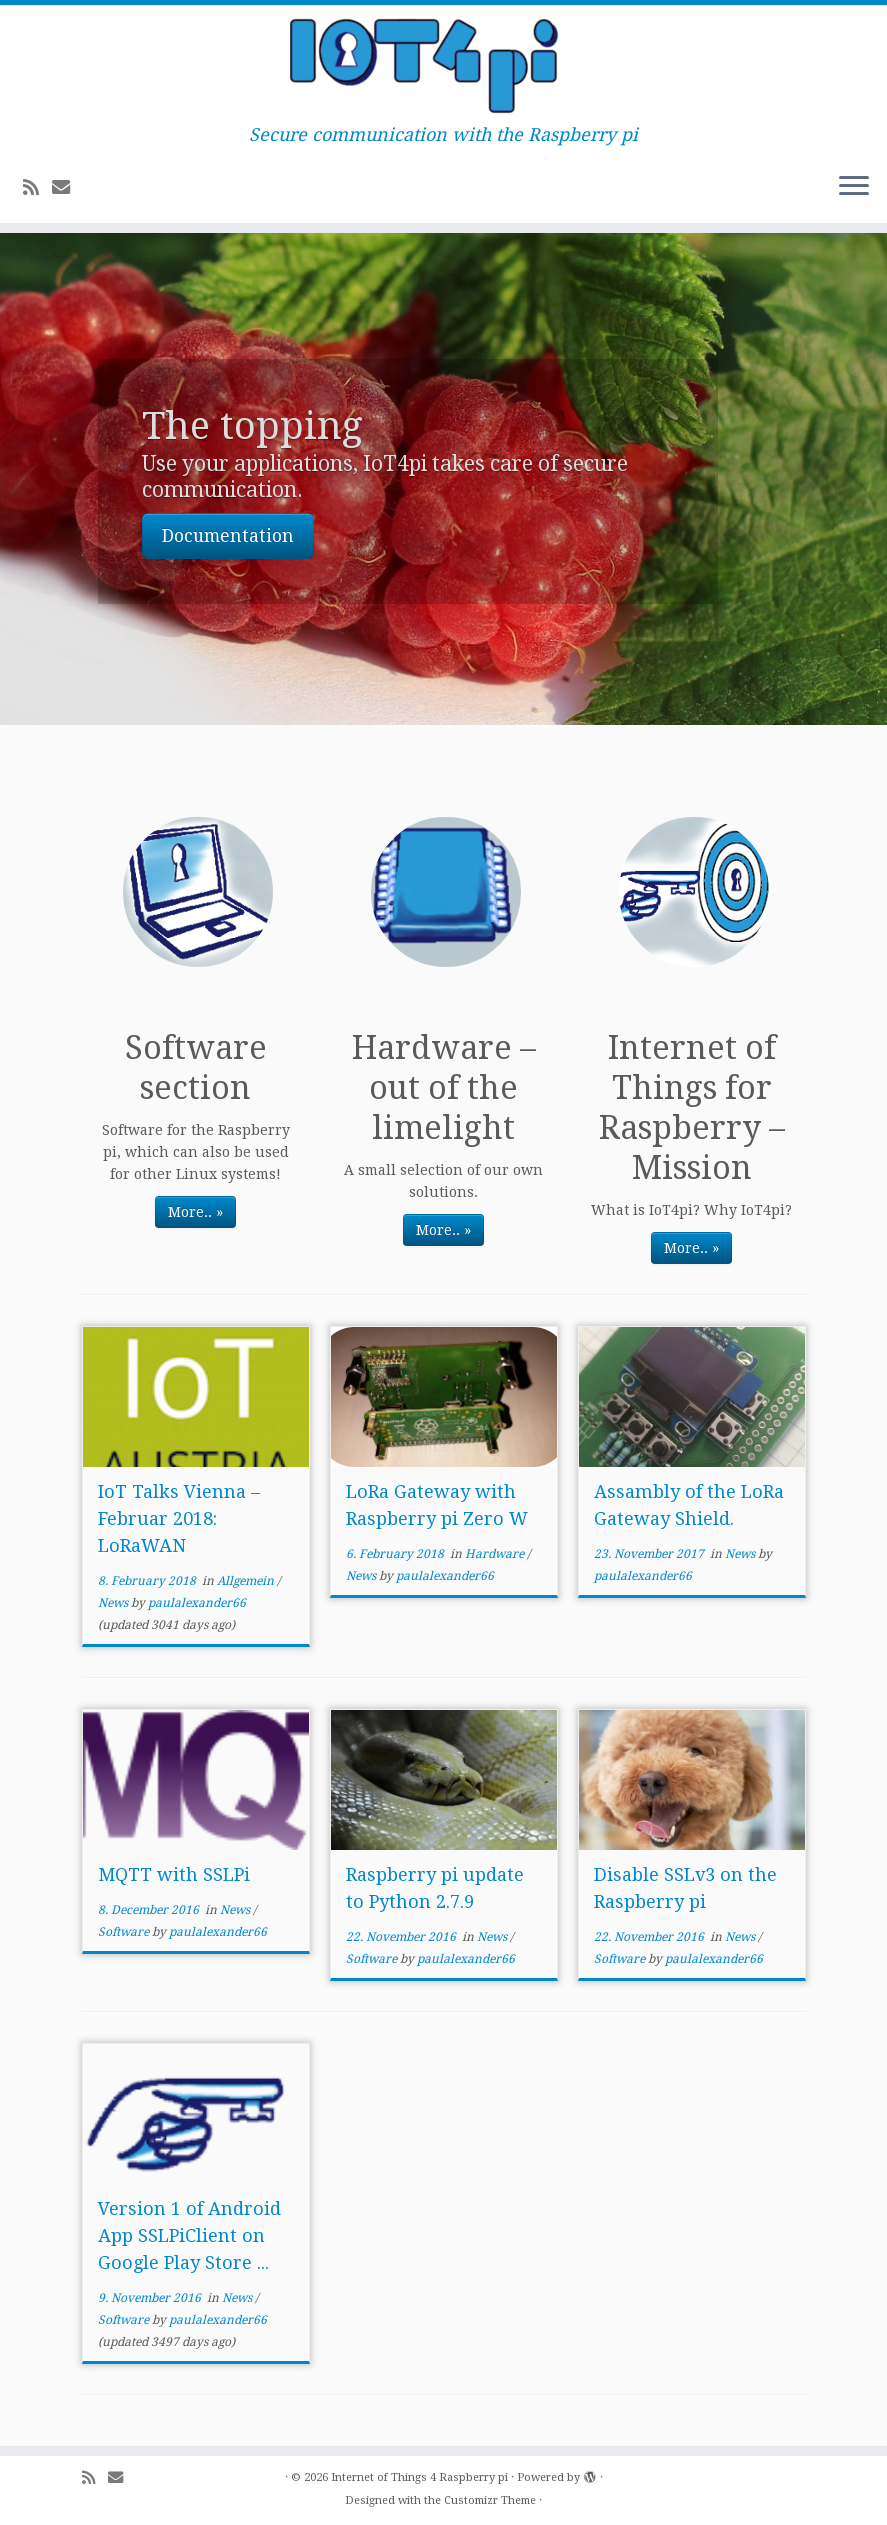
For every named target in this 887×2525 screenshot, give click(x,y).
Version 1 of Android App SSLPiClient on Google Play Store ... (189, 2235)
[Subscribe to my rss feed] (37, 187)
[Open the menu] (854, 187)
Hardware (496, 1554)
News (114, 1603)
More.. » (195, 1212)
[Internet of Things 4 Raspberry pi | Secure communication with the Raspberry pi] (443, 65)
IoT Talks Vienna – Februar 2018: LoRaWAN (179, 1518)
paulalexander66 (197, 1603)
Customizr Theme (490, 2500)
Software (125, 1932)
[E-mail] (67, 187)
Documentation (228, 536)
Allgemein (247, 1581)
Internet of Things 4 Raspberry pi (419, 2477)
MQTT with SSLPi (174, 1874)
